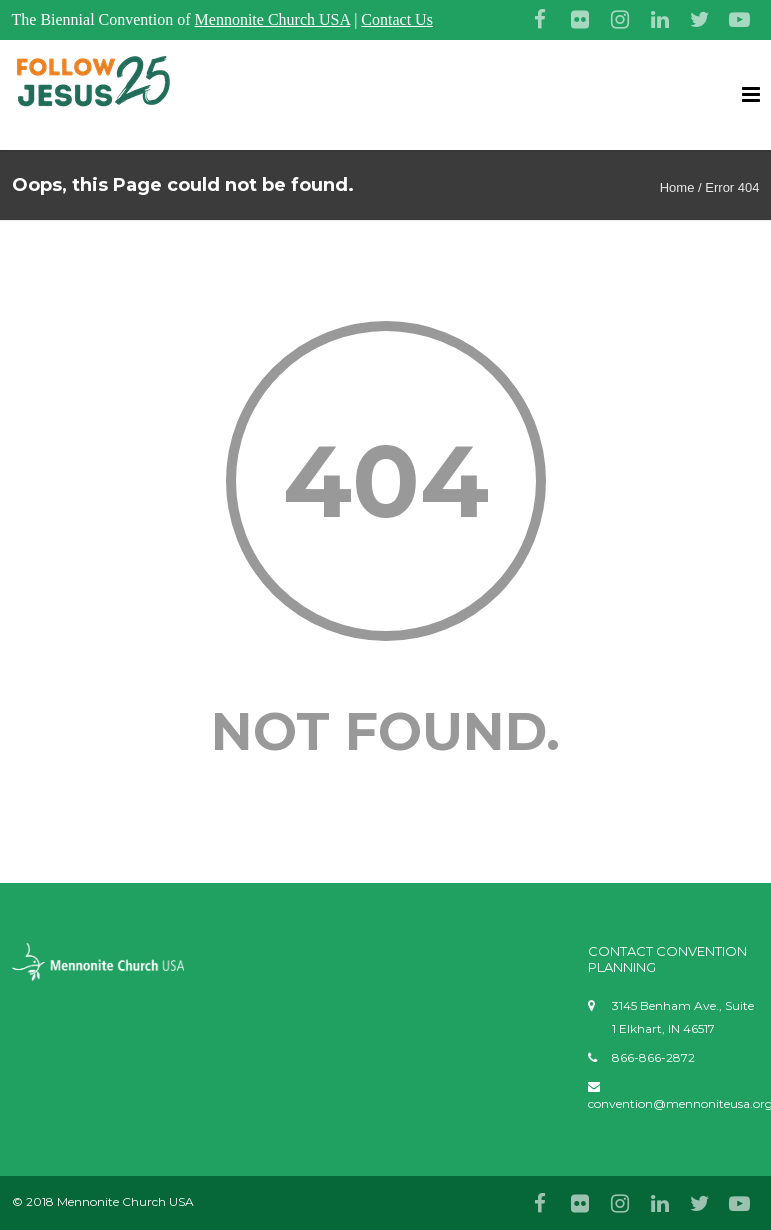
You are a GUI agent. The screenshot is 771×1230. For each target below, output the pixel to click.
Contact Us (397, 19)
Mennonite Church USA (273, 19)
